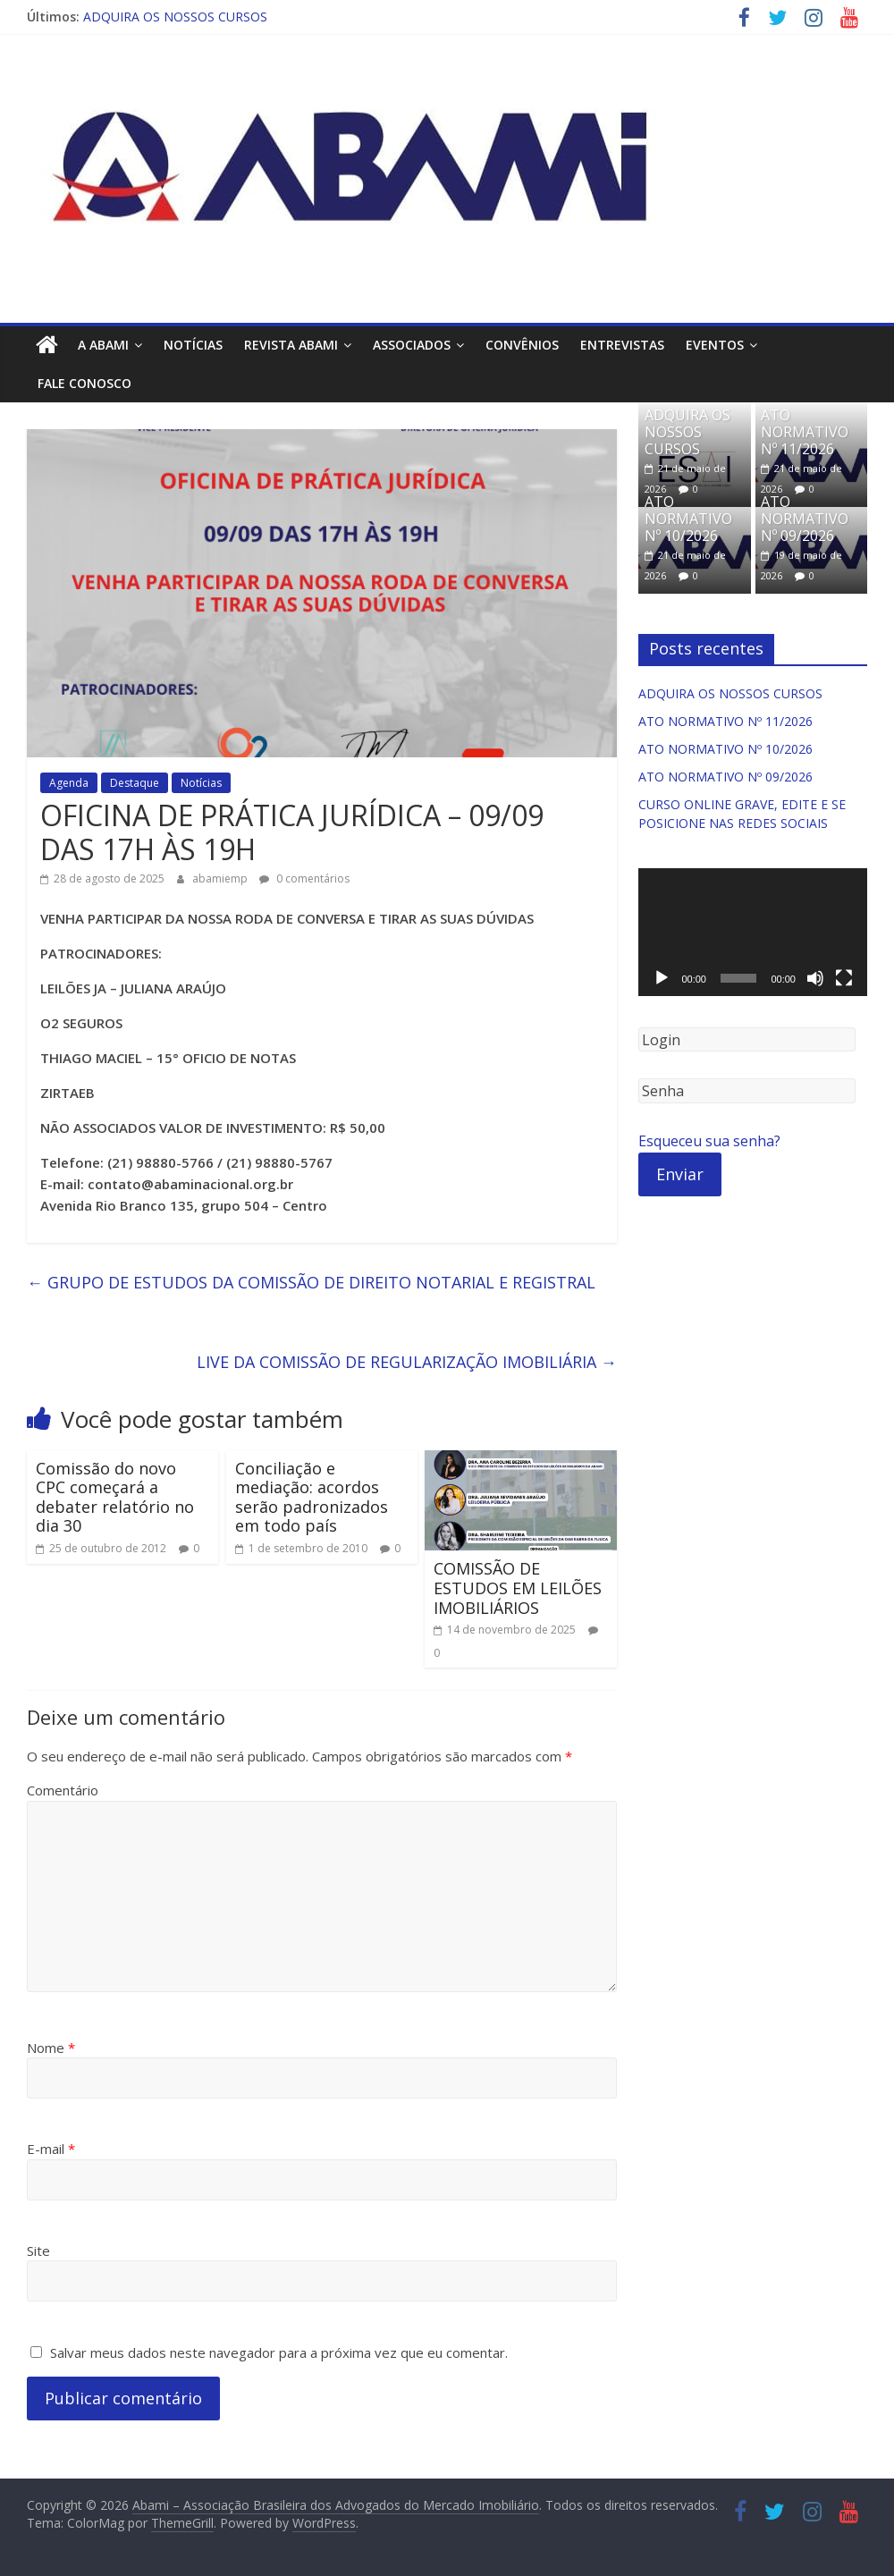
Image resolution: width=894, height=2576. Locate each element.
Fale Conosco (84, 383)
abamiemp (221, 878)
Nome (51, 2048)
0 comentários (304, 878)
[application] (752, 932)
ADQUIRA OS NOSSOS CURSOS (175, 16)
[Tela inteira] (844, 978)
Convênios (522, 344)
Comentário (62, 1790)
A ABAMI (103, 344)
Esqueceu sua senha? (709, 1141)
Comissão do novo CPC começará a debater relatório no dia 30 (115, 1497)
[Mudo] (815, 978)
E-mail (51, 2149)
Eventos (715, 344)
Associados (412, 344)
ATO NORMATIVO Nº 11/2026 (804, 432)
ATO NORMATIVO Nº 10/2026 (688, 518)
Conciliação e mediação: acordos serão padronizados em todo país (311, 1497)
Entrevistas (622, 344)
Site (38, 2250)
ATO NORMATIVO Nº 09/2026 (804, 518)
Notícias (193, 344)
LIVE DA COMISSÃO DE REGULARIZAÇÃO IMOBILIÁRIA (407, 1361)
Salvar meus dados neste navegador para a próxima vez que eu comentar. (279, 2352)
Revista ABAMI (291, 344)
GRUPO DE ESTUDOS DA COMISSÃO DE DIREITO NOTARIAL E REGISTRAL (311, 1282)
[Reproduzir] (661, 978)
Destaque (134, 782)
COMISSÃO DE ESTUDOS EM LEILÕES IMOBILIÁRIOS (518, 1587)
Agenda (69, 782)
